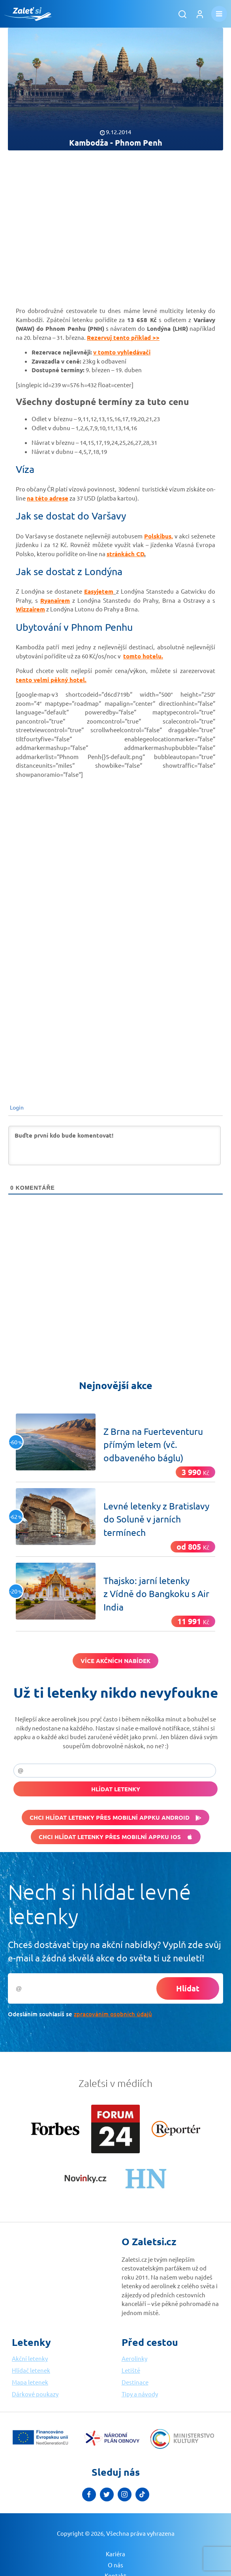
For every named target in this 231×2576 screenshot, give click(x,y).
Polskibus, (158, 536)
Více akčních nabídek (115, 1661)
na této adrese (47, 498)
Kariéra (115, 2553)
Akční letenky (30, 2358)
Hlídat (187, 1988)
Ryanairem (55, 600)
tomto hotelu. (143, 656)
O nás (115, 2565)
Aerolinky (134, 2358)
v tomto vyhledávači (121, 352)
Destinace (135, 2382)
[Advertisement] (115, 221)
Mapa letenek (30, 2382)
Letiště (131, 2370)
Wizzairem (30, 609)
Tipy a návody (140, 2394)
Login (16, 1107)
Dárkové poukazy (35, 2394)
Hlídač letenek (31, 2370)
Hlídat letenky (115, 1789)
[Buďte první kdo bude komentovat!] (114, 1145)
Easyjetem (98, 591)
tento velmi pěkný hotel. (51, 680)
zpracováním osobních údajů (113, 2014)
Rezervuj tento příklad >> (123, 337)
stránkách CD (125, 554)
